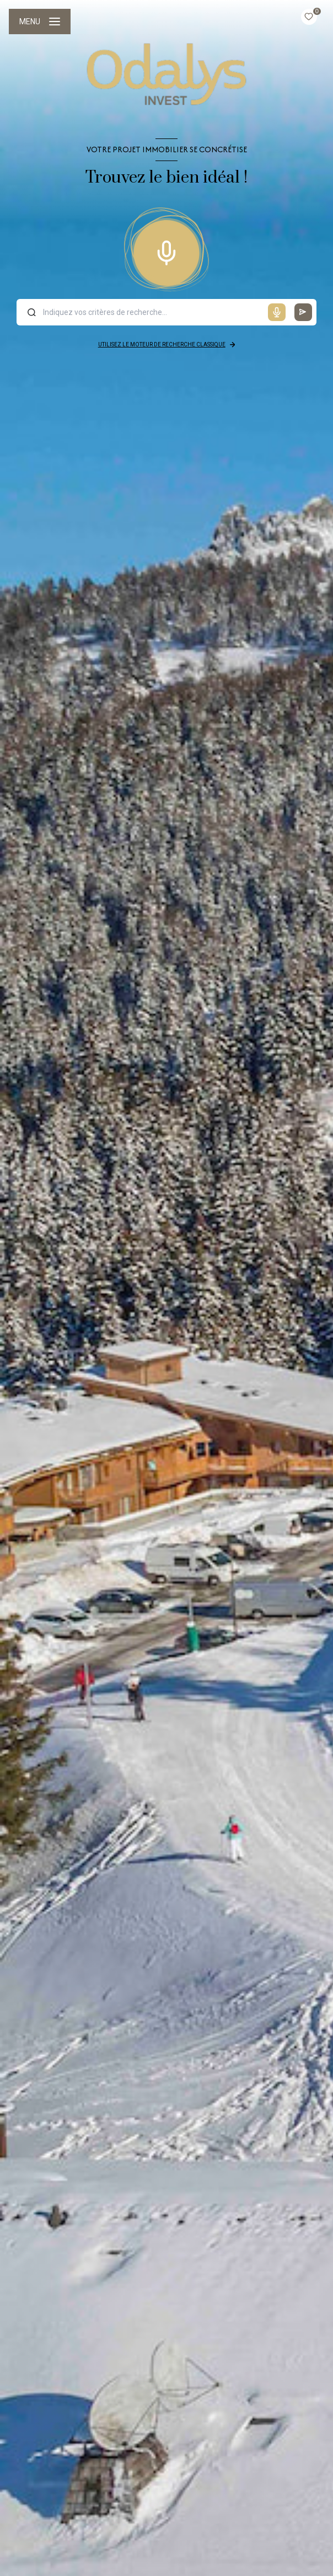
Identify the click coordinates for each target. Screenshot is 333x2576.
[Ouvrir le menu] (40, 21)
